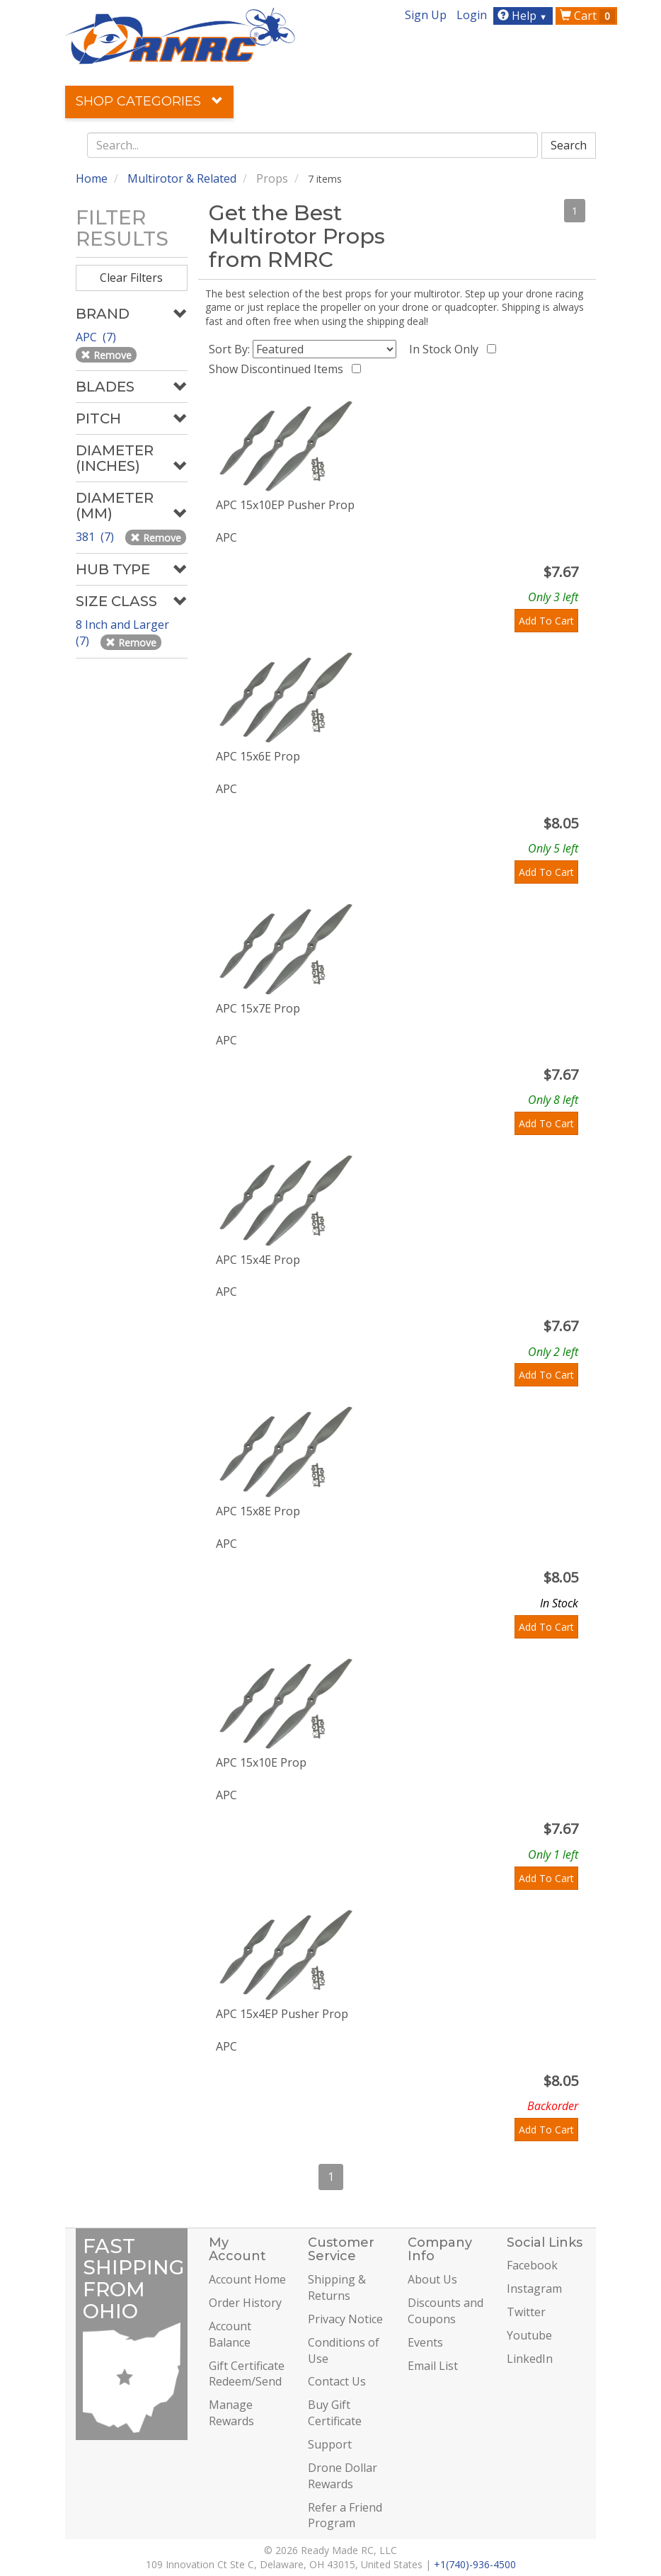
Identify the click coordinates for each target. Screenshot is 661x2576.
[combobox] (313, 145)
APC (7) (97, 337)
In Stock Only (446, 349)
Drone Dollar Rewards (342, 2476)
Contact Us (337, 2381)
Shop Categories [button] (149, 101)
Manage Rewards (231, 2413)
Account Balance (230, 2334)
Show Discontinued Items (279, 369)
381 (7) (96, 537)
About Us (432, 2279)
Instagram (534, 2288)
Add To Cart (546, 620)
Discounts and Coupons (445, 2311)
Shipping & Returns (337, 2287)
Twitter (526, 2312)
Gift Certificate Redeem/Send (246, 2374)
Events (425, 2342)
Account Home (247, 2279)
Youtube (529, 2335)
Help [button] (524, 15)
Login (471, 15)
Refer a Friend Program (345, 2515)
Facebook (532, 2265)
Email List (433, 2365)
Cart (587, 15)
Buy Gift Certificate (335, 2413)
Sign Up (426, 15)
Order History (245, 2302)
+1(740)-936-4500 (475, 2564)
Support (330, 2444)
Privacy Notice (345, 2319)
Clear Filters (131, 277)
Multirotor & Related (181, 178)
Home (92, 178)
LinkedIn (530, 2358)
